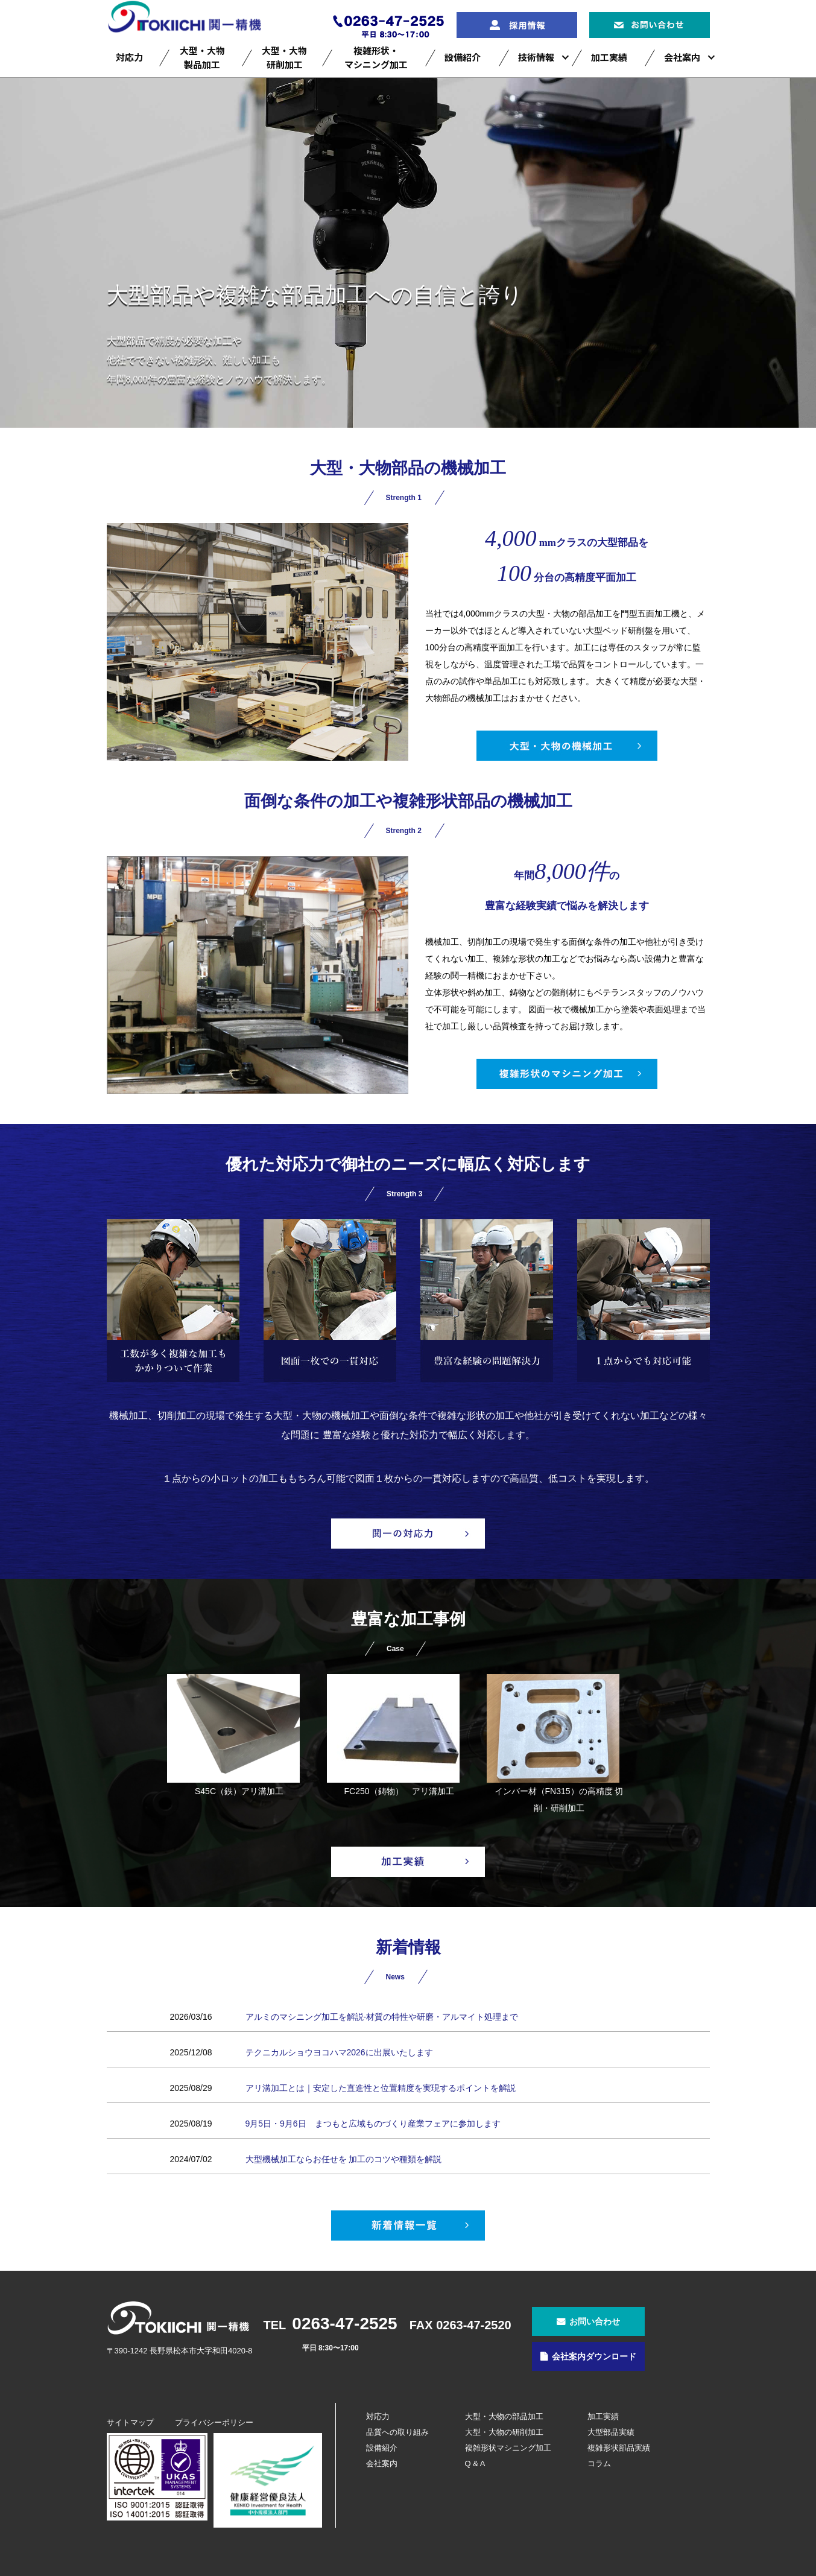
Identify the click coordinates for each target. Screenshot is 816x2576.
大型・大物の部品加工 (504, 2416)
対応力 (129, 57)
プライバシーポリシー (214, 2422)
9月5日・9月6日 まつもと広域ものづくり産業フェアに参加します (373, 2123)
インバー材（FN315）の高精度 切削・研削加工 (555, 1743)
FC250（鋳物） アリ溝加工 (393, 1735)
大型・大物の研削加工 (504, 2432)
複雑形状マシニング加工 (508, 2447)
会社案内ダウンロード (594, 2356)
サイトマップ (130, 2422)
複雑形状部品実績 (618, 2447)
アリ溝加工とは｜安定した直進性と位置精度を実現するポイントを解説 (380, 2088)
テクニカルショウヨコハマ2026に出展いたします (339, 2052)
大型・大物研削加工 (284, 57)
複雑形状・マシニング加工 (376, 57)
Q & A (475, 2463)
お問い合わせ (594, 2321)
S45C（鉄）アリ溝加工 (233, 1735)
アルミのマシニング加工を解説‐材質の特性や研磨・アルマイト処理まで (382, 2017)
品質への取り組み (397, 2432)
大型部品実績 (610, 2432)
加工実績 (609, 57)
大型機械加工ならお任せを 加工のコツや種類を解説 (343, 2159)
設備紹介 (462, 57)
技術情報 (536, 57)
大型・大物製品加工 (202, 57)
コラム (599, 2463)
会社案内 (682, 57)
